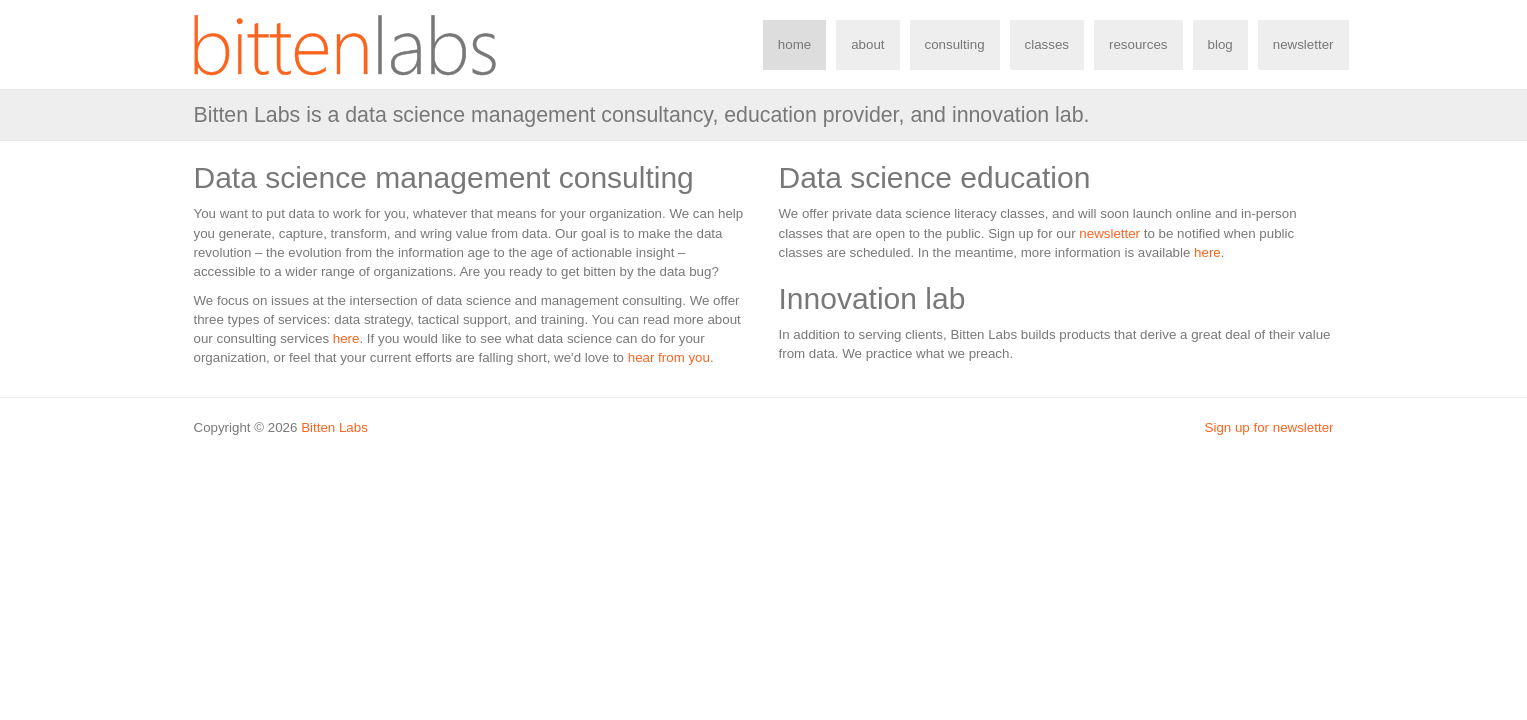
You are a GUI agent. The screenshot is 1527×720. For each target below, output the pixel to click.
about (867, 44)
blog (1220, 44)
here (346, 338)
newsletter (1303, 44)
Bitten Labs (334, 427)
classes (1047, 44)
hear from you (669, 357)
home (794, 44)
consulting (955, 44)
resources (1138, 44)
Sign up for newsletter (1269, 427)
